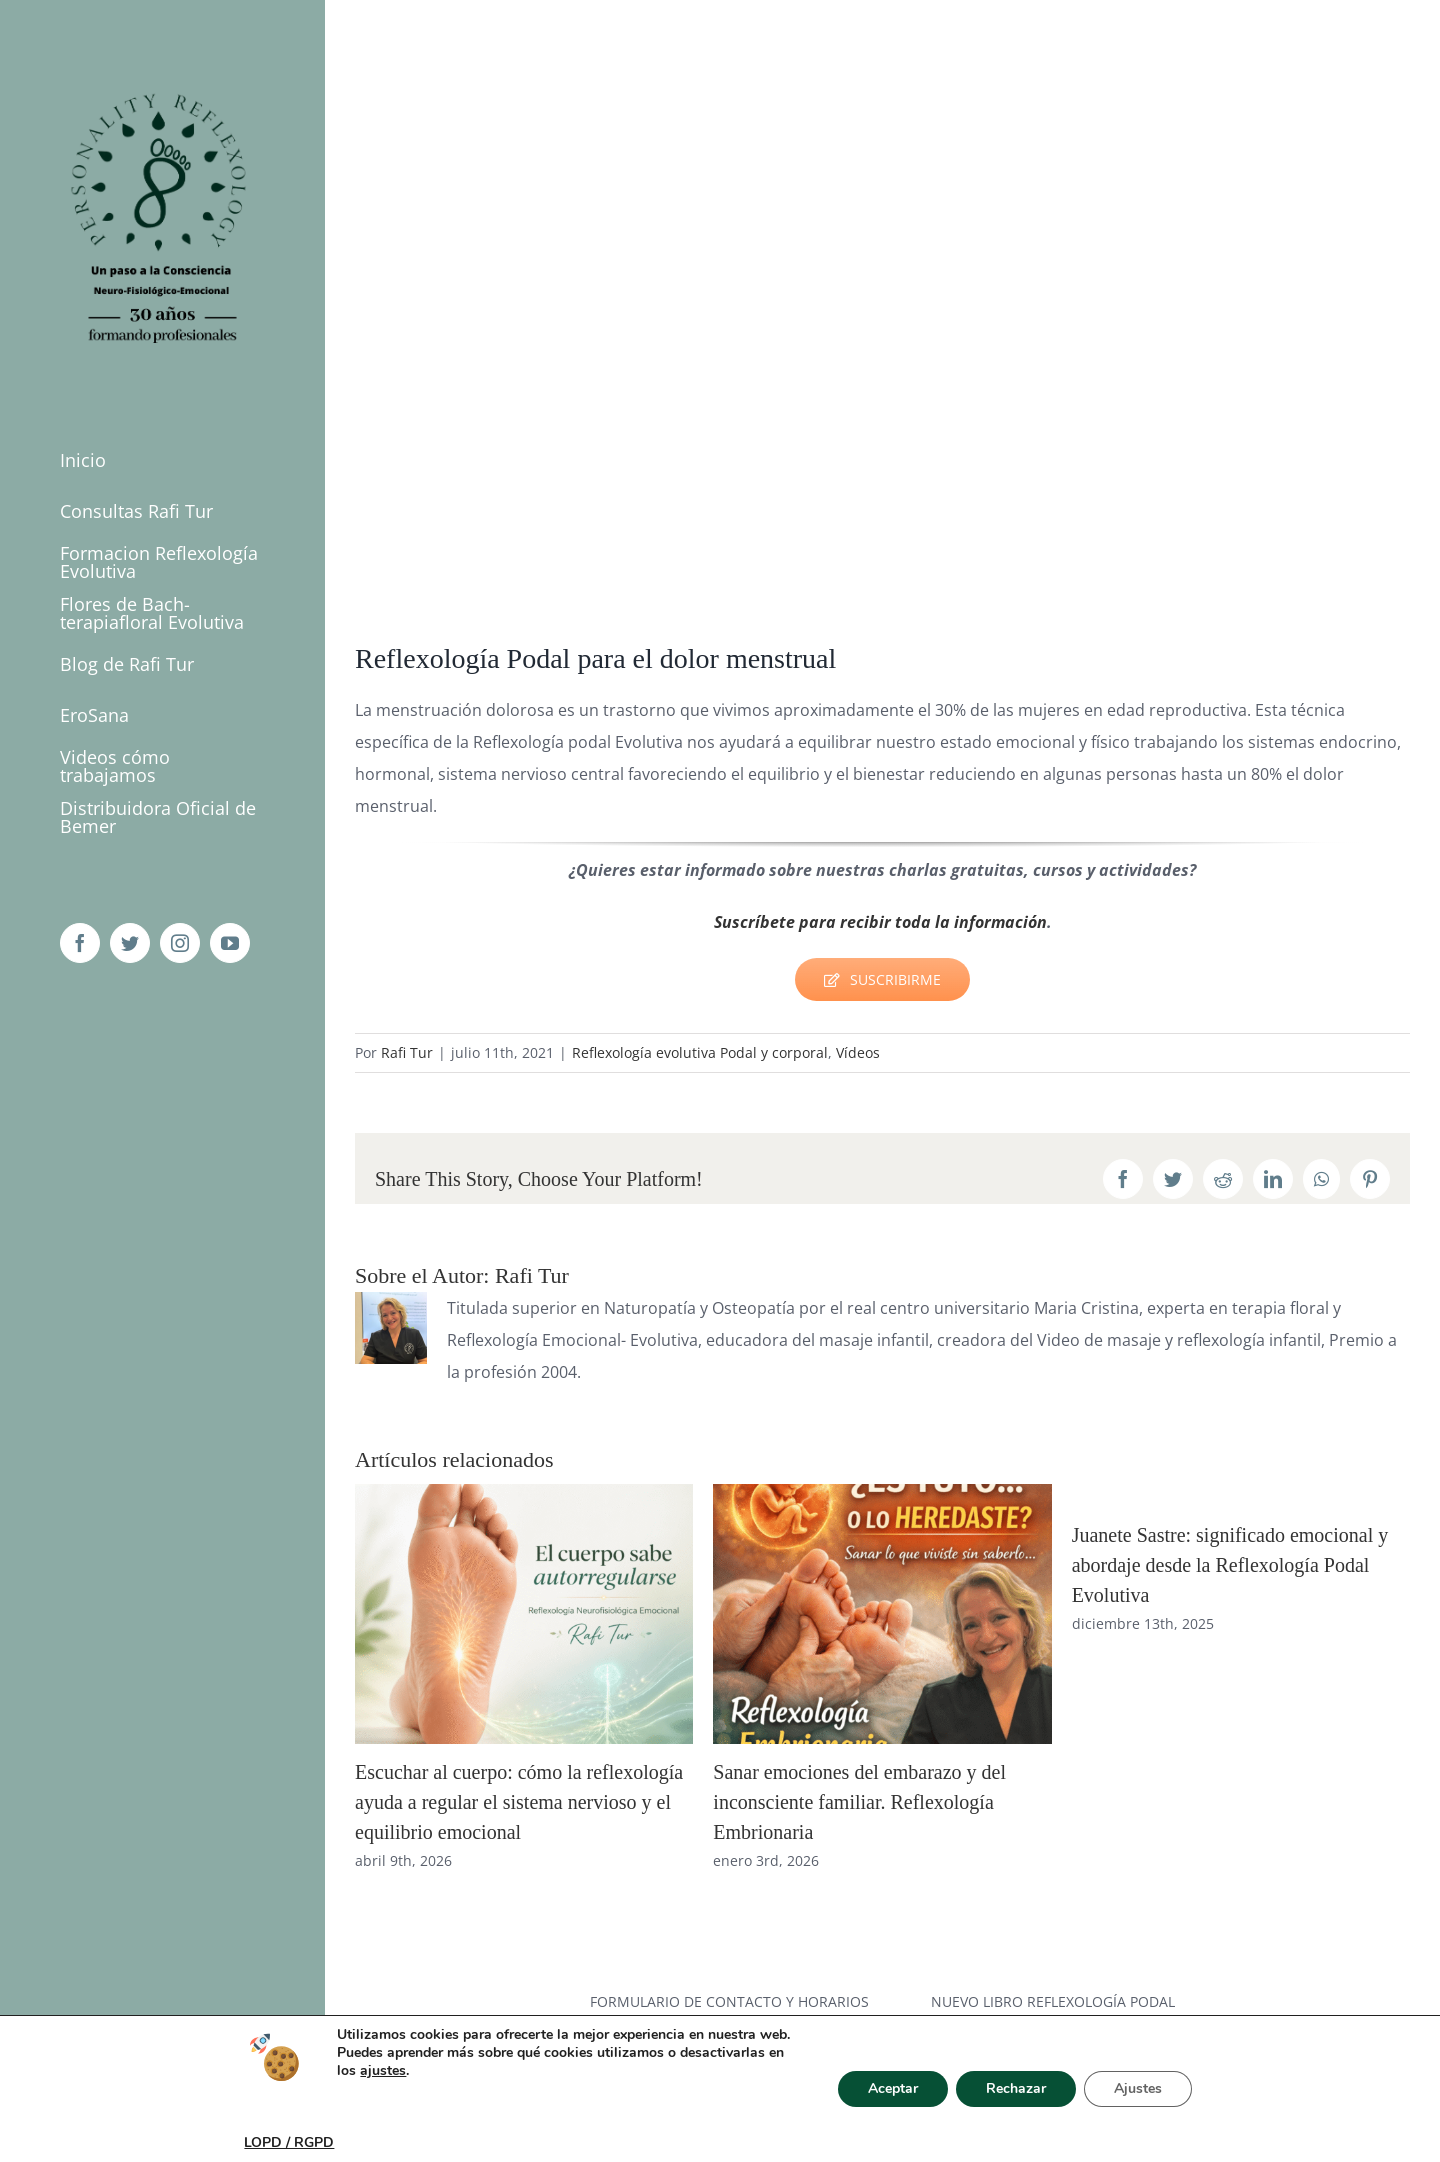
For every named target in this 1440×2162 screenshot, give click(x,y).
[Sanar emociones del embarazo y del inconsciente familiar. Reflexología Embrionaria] (882, 1495)
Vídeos (858, 1052)
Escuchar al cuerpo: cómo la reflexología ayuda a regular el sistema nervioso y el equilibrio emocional (519, 1802)
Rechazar (1016, 2088)
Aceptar (893, 2088)
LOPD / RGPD (289, 2142)
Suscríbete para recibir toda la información (880, 922)
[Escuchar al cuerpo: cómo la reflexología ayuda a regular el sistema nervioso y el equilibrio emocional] (524, 1495)
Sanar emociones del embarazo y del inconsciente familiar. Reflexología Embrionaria (859, 1802)
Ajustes (1138, 2088)
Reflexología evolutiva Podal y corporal (700, 1052)
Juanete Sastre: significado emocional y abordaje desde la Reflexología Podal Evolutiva (1230, 1565)
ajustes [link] (383, 2070)
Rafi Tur (407, 1052)
